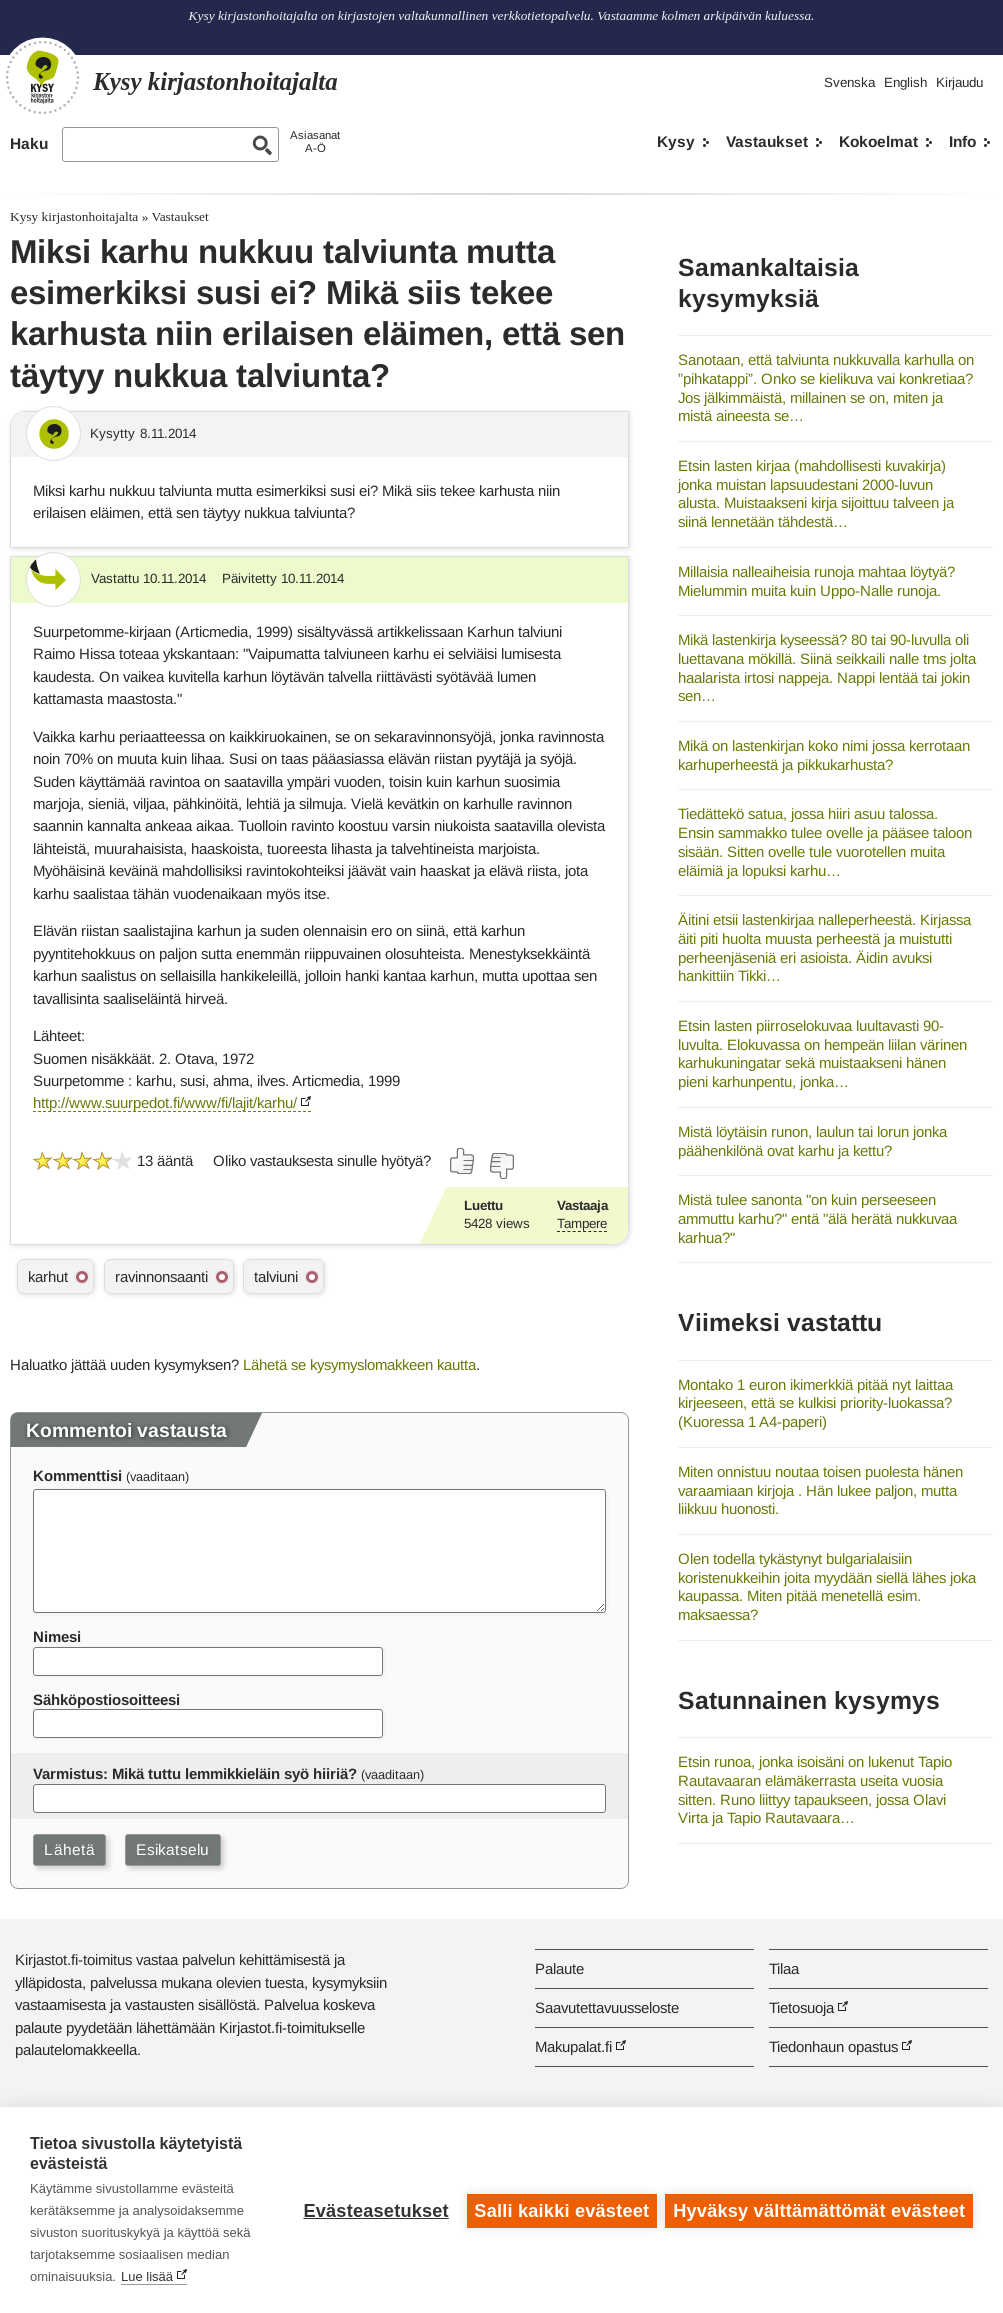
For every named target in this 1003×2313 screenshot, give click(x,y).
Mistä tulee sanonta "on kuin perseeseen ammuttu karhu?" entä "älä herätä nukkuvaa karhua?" (817, 1218)
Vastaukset (767, 141)
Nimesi (57, 1636)
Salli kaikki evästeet (560, 2210)
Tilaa (784, 1968)
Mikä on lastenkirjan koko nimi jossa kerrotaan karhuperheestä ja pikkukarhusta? (824, 755)
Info (962, 141)
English (905, 82)
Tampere (582, 1223)
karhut (48, 1276)
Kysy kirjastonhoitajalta (74, 216)
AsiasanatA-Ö (315, 141)
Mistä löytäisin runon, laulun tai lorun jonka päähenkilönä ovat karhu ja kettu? (812, 1141)
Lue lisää (147, 2276)
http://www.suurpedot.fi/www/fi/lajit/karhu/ (165, 1102)
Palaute (559, 1968)
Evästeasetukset (374, 2210)
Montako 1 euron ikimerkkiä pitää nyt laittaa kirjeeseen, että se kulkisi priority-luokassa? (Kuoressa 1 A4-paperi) (815, 1403)
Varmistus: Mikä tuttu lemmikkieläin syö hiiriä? (195, 1773)
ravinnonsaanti (161, 1276)
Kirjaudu (959, 82)
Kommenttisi (77, 1475)
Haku (29, 143)
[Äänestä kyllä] (463, 1161)
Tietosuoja (801, 2007)
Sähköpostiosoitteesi (106, 1699)
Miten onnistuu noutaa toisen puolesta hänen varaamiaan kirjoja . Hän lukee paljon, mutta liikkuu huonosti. (820, 1490)
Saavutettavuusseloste (607, 2007)
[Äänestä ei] (501, 1166)
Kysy (676, 141)
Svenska (849, 82)
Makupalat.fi (573, 2046)
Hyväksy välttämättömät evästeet (819, 2210)
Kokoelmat (878, 141)
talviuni (276, 1276)
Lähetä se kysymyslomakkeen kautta (359, 1364)
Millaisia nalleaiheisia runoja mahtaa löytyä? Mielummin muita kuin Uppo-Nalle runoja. (816, 581)
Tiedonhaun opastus (833, 2046)
